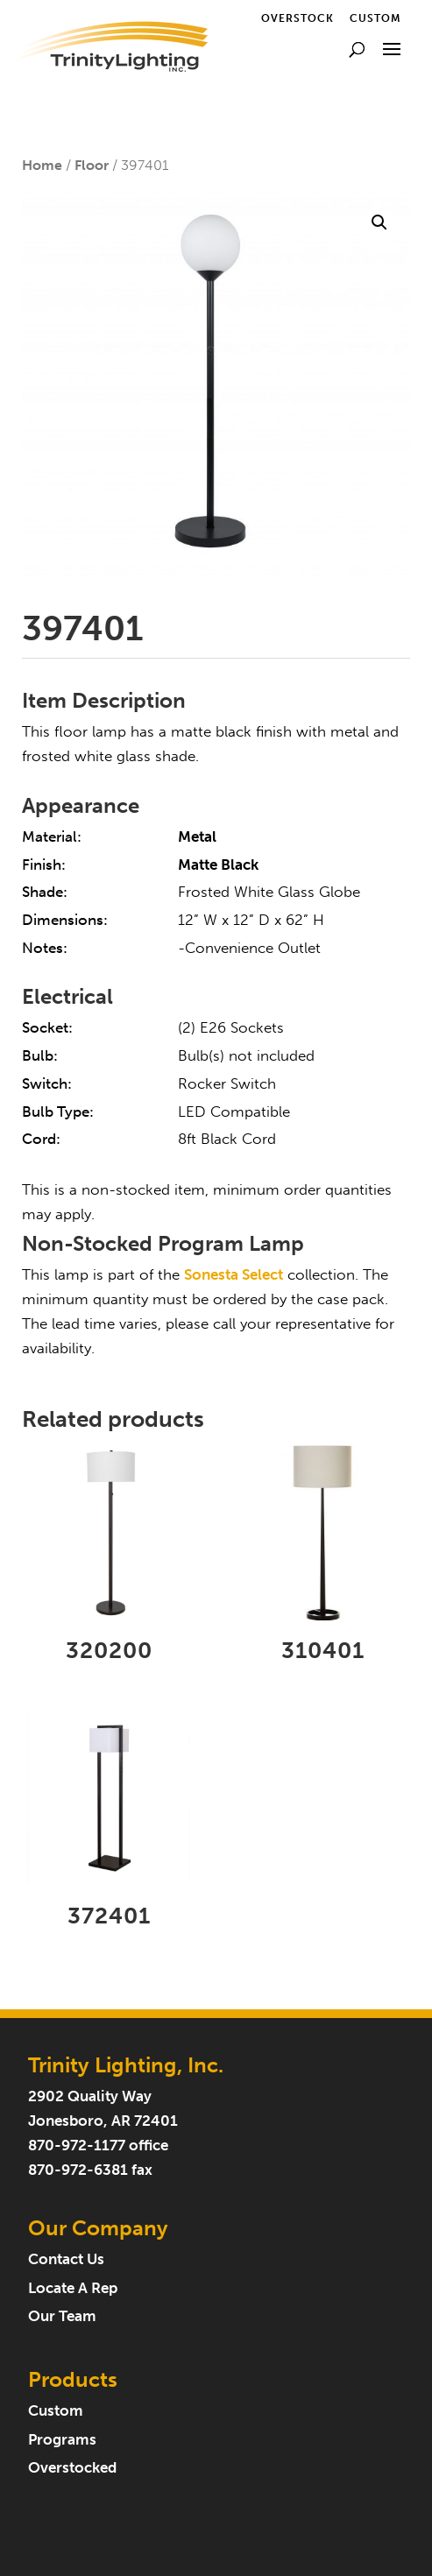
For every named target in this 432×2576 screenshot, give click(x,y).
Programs (62, 2440)
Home (42, 165)
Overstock (297, 19)
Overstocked (72, 2468)
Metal (197, 837)
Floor (91, 165)
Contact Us (66, 2259)
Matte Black (218, 865)
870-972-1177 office (98, 2145)
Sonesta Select (233, 1275)
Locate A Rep (72, 2288)
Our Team (62, 2316)
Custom (375, 19)
